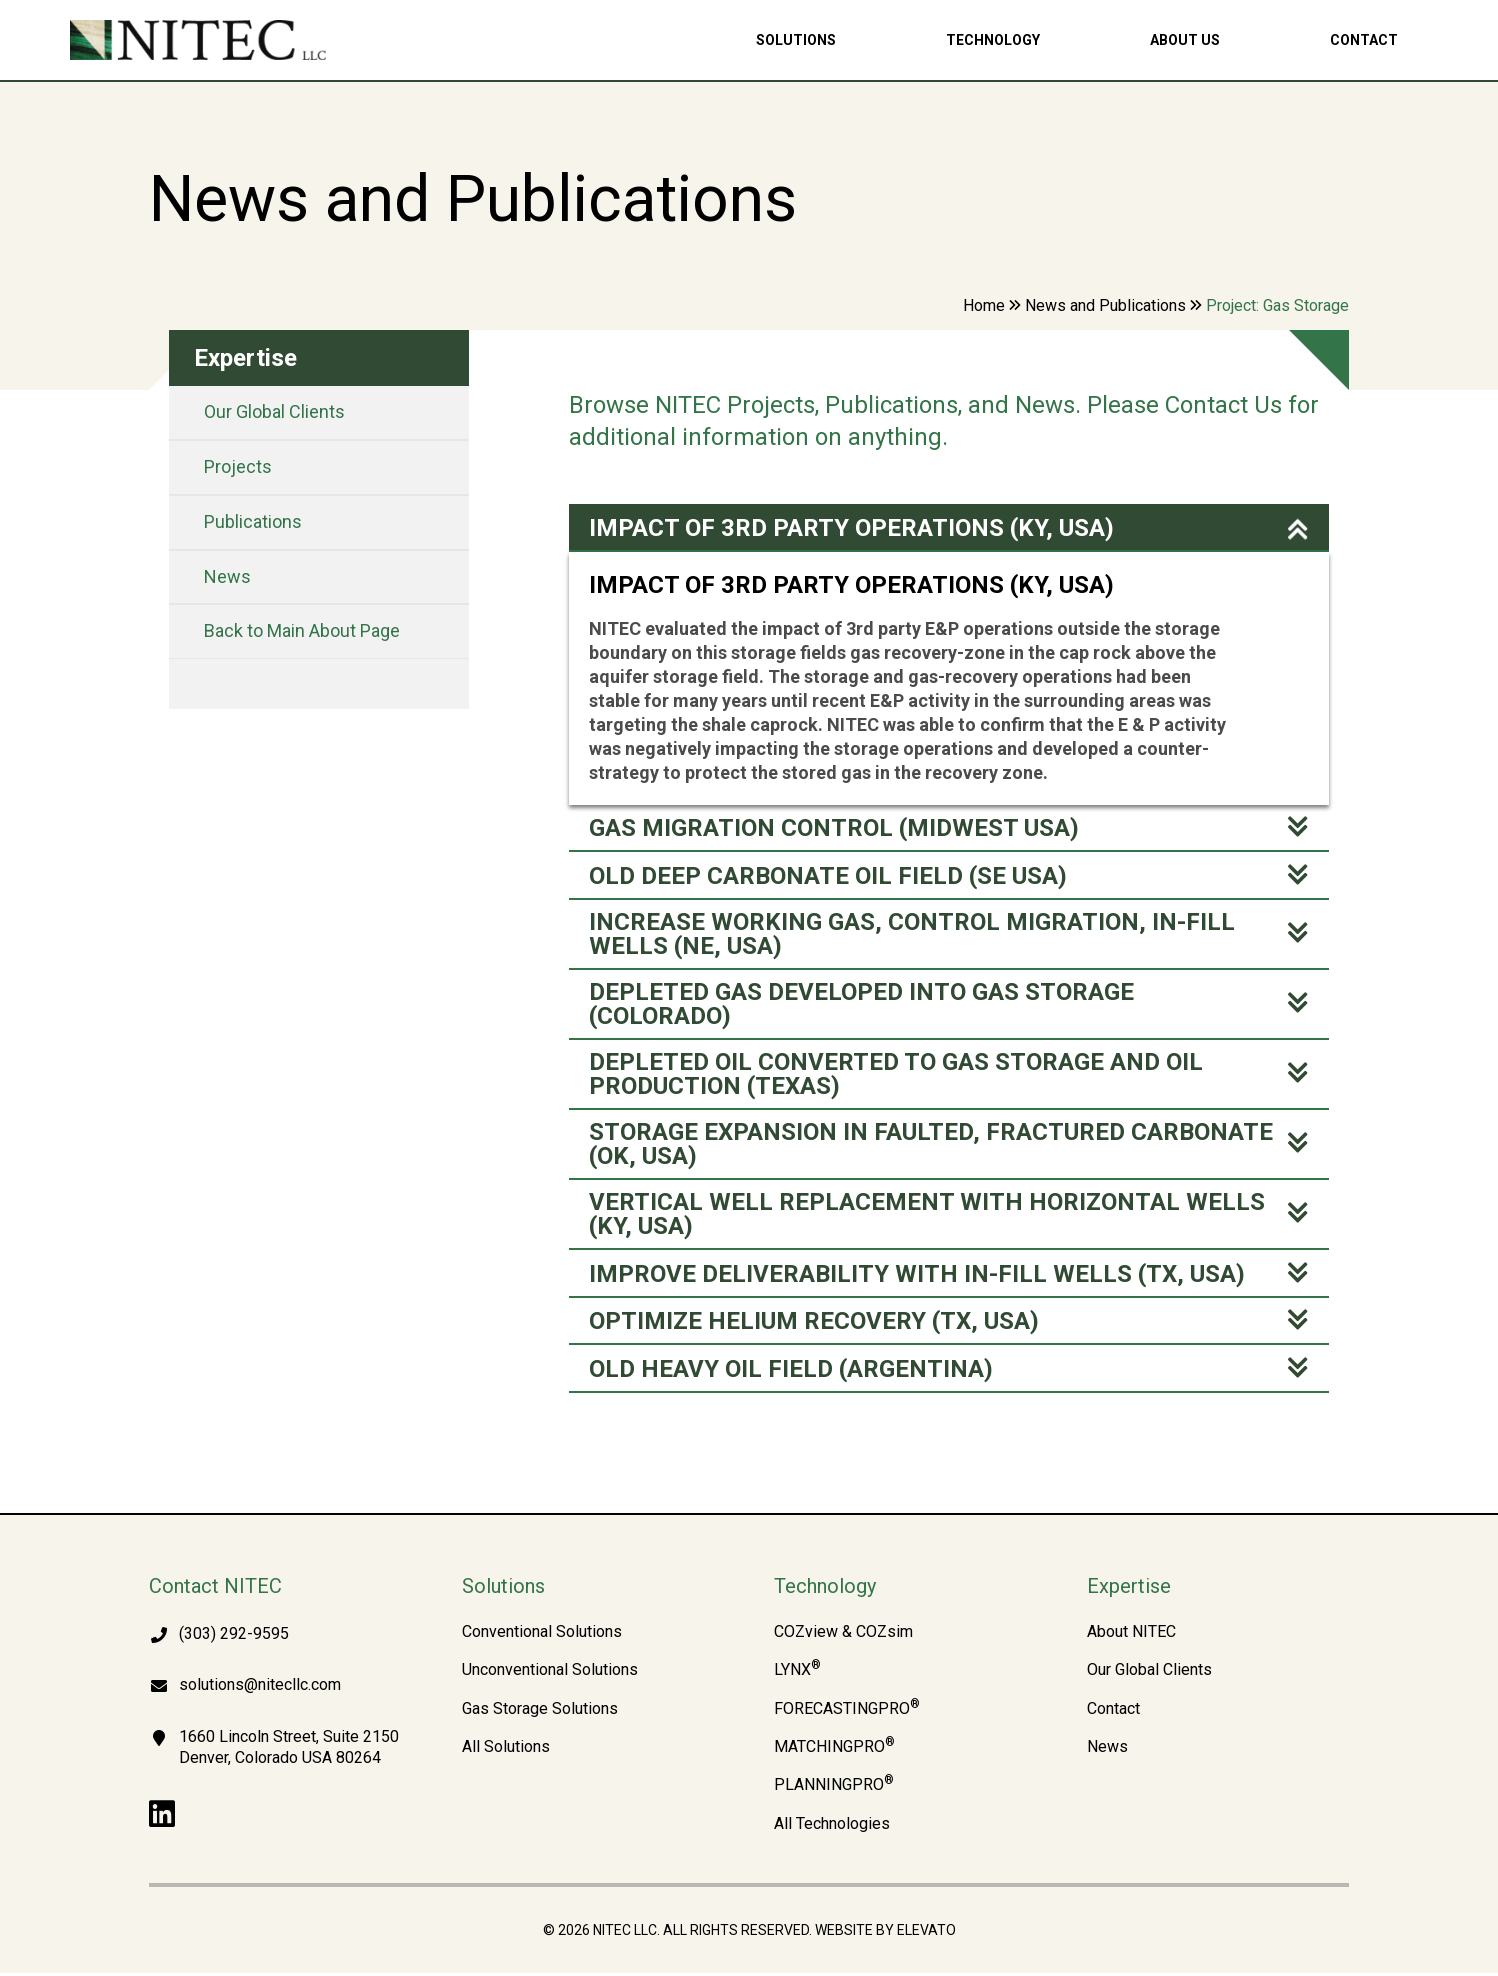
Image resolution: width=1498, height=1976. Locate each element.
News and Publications (1105, 305)
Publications (253, 521)
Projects (238, 466)
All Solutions (506, 1750)
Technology (993, 40)
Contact (1364, 40)
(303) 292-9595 (234, 1636)
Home (984, 305)
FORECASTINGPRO (847, 1712)
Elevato (926, 1933)
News (227, 576)
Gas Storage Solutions (540, 1712)
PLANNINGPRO (834, 1788)
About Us (1185, 40)
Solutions (796, 40)
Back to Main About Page (302, 630)
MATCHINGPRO (834, 1750)
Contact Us (1223, 405)
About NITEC (1131, 1635)
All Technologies (832, 1827)
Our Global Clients (274, 411)
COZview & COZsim (843, 1635)
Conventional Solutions (542, 1635)
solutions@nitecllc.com (260, 1687)
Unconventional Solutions (550, 1673)
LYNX (797, 1673)
